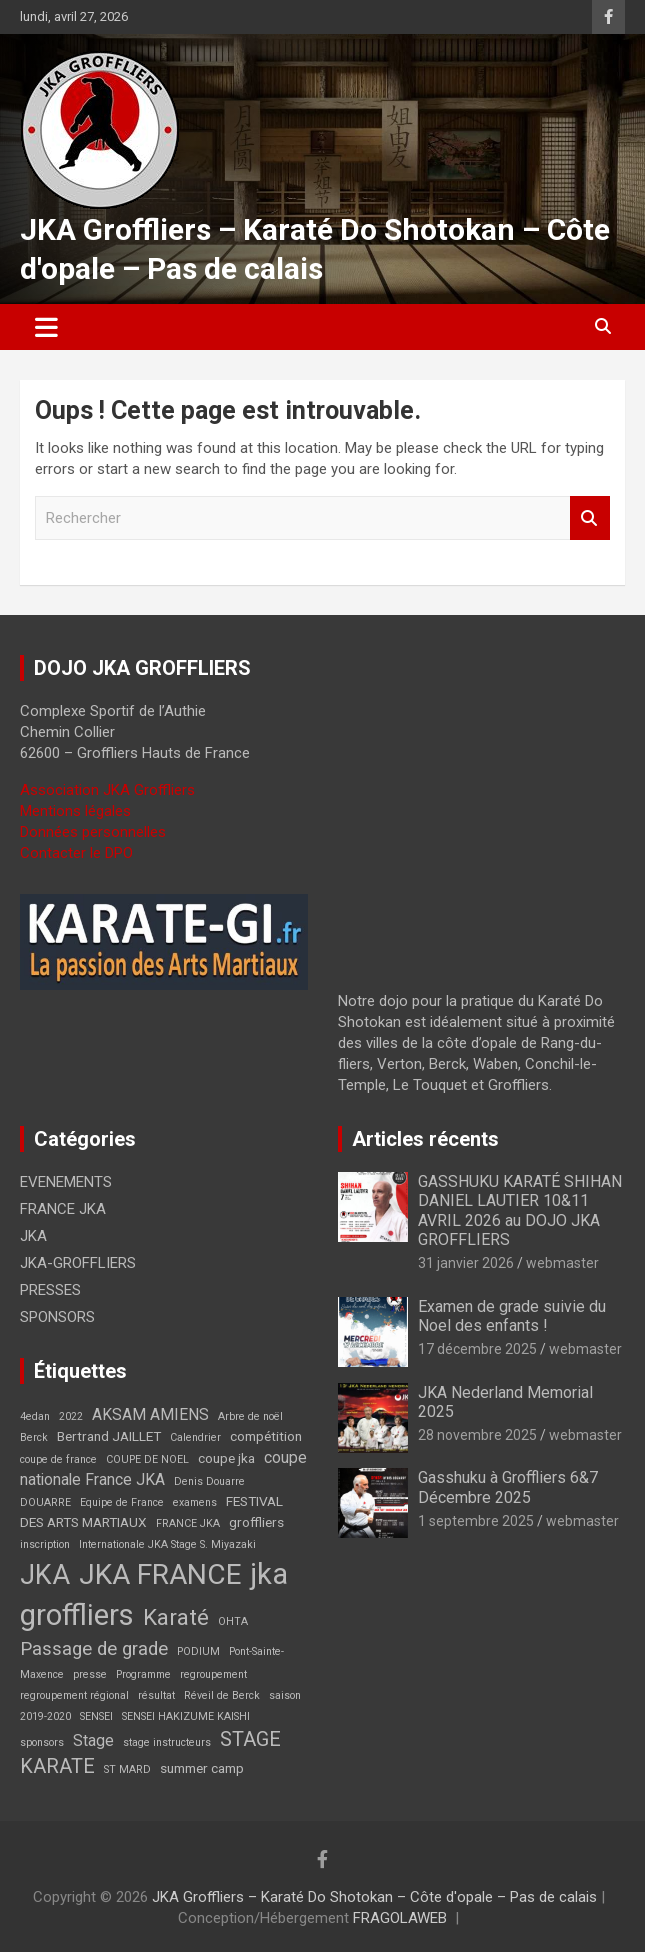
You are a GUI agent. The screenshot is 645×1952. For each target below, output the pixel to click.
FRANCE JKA (63, 1209)
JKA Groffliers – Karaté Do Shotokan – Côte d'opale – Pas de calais (374, 1897)
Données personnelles (93, 832)
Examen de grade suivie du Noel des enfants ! (512, 1316)
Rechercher (590, 518)
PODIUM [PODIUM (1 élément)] (198, 1651)
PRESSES (50, 1290)
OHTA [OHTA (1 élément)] (233, 1621)
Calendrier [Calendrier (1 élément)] (195, 1437)
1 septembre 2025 (476, 1521)
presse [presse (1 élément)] (90, 1674)
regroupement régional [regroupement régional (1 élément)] (74, 1695)
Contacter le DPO (76, 853)
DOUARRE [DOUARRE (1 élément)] (45, 1502)
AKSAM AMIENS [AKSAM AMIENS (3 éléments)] (150, 1414)
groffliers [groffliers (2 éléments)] (256, 1522)
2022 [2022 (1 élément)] (71, 1416)
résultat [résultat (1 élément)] (156, 1695)
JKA (33, 1236)
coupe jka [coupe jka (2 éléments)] (226, 1458)
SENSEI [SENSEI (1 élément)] (96, 1716)
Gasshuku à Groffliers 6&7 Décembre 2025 (508, 1487)
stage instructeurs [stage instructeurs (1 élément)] (167, 1742)
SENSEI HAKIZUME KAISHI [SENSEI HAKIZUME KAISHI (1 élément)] (186, 1716)
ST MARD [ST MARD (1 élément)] (127, 1769)
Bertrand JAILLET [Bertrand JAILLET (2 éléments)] (109, 1436)
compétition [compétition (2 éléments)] (266, 1436)
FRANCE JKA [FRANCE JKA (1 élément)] (188, 1523)
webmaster (562, 1263)
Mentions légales (75, 811)
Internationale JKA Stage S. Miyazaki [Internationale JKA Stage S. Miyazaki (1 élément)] (167, 1544)
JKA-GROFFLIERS (78, 1263)
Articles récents (425, 1139)
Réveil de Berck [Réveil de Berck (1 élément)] (222, 1695)
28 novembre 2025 (477, 1435)
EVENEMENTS (66, 1182)
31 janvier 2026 (466, 1263)
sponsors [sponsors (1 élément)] (42, 1742)
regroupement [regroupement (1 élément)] (213, 1674)
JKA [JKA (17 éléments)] (45, 1575)
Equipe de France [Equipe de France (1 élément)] (122, 1502)
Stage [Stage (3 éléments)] (93, 1740)
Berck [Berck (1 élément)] (34, 1437)
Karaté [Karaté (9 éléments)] (176, 1617)
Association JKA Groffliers (107, 790)
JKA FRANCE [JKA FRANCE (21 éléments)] (160, 1574)
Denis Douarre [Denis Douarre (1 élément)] (209, 1481)
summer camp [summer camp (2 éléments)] (202, 1768)
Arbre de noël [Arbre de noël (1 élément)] (250, 1416)
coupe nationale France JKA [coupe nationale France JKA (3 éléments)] (163, 1468)
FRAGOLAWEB (400, 1918)
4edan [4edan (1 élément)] (35, 1416)
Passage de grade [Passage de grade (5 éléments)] (94, 1649)
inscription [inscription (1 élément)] (45, 1544)
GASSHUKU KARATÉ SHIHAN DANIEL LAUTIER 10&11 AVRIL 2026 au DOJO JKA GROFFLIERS (520, 1210)
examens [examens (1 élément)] (195, 1502)
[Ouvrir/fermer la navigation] (46, 327)
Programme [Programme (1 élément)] (143, 1674)
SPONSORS (57, 1317)
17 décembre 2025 (477, 1349)
